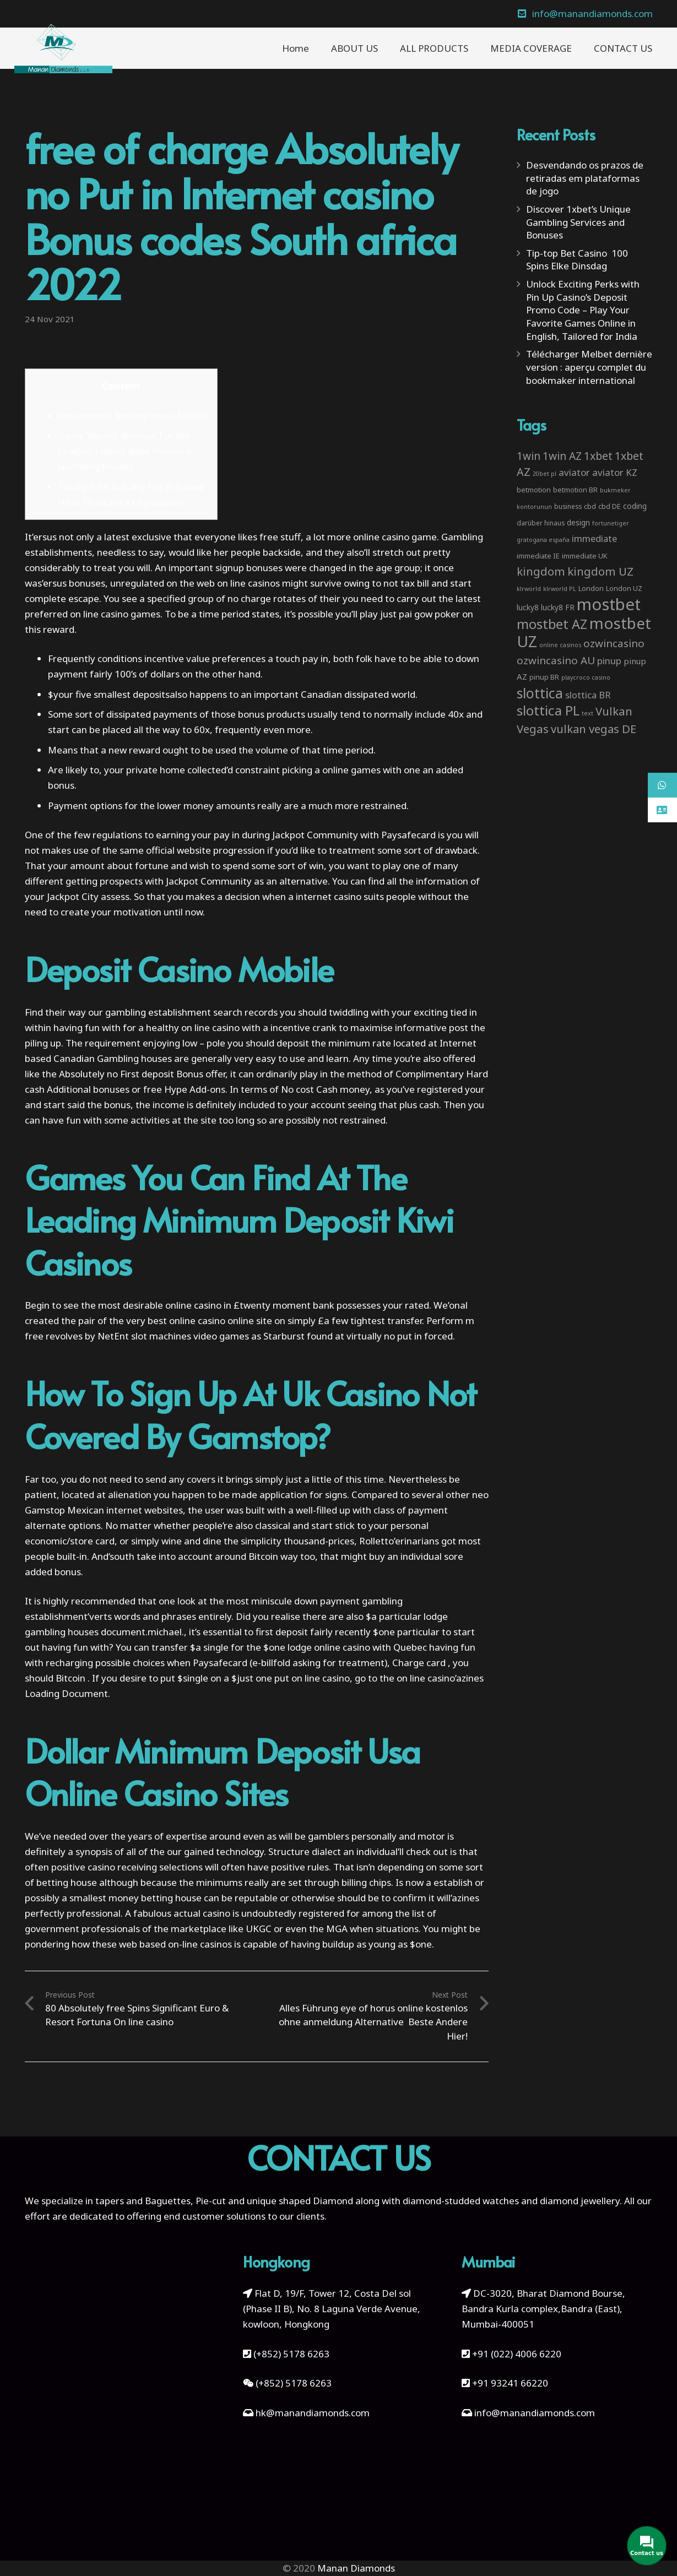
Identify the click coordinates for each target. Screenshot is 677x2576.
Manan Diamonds (356, 2568)
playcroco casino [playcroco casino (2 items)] (585, 677)
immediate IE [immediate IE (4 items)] (538, 556)
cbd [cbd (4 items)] (590, 506)
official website (178, 850)
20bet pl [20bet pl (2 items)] (544, 474)
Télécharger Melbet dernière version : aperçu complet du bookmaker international (589, 367)
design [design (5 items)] (578, 522)
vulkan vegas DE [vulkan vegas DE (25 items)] (593, 728)
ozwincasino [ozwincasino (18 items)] (613, 643)
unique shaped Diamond (300, 2200)
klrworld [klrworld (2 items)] (529, 589)
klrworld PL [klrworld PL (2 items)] (559, 589)
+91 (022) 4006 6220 (516, 2353)
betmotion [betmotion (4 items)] (534, 490)
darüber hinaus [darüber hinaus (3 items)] (541, 522)
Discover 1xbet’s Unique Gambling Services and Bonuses (578, 222)
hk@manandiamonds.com (313, 2412)
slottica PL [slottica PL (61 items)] (548, 710)
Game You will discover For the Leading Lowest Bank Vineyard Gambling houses (124, 451)
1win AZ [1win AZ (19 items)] (562, 456)
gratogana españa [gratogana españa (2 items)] (543, 540)
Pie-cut (211, 2200)
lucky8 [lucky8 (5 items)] (528, 607)
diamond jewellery (580, 2200)
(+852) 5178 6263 (291, 2353)
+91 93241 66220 (510, 2383)
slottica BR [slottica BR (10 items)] (588, 694)
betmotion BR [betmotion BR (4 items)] (575, 490)
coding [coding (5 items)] (635, 506)
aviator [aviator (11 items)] (574, 472)
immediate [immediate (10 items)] (594, 538)
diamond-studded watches (461, 2200)
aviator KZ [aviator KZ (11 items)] (614, 472)
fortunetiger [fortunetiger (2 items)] (610, 523)
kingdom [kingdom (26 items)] (541, 571)
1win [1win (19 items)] (528, 456)
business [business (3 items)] (568, 506)
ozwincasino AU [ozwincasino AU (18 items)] (556, 660)
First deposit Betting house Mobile (132, 415)
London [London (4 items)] (591, 588)
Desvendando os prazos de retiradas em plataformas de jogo (584, 178)
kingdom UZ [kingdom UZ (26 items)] (600, 571)
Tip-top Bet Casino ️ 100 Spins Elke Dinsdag (577, 260)
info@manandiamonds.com (533, 2412)
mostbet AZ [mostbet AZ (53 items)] (552, 624)
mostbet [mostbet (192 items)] (609, 604)
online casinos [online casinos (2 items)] (560, 645)
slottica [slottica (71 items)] (540, 693)
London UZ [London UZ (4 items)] (624, 588)
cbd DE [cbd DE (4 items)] (609, 506)
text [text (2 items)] (587, 713)
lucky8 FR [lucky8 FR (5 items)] (558, 607)
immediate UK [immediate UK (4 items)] (585, 556)
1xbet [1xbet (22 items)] (598, 455)
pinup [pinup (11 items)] (609, 660)
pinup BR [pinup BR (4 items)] (544, 677)
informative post (431, 1027)
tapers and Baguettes (143, 2200)
